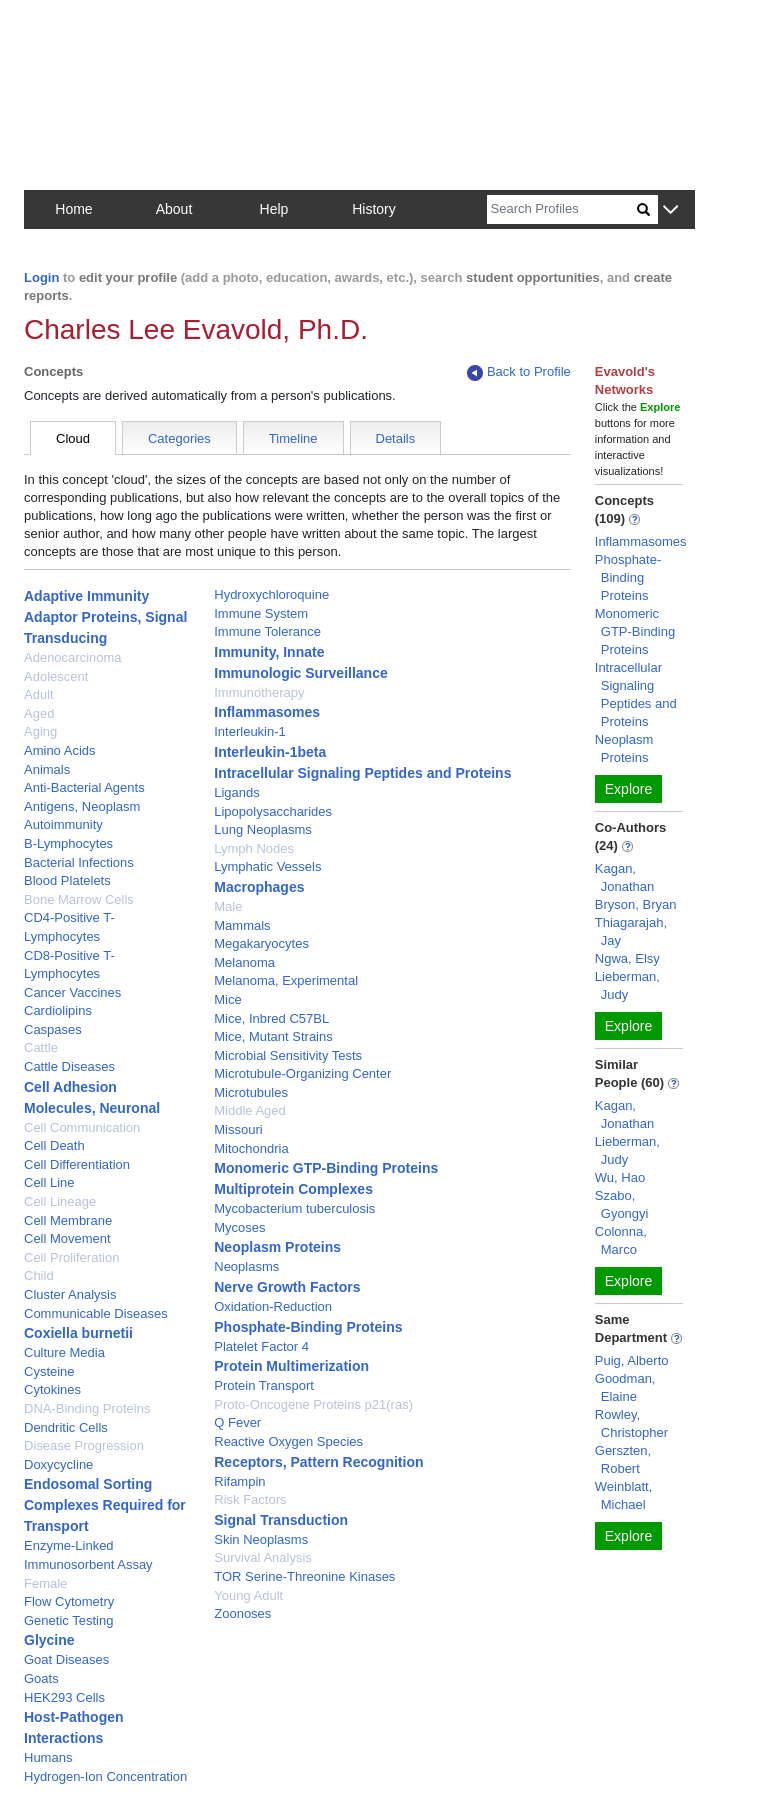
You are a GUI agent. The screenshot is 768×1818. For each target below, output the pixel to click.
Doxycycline (58, 1464)
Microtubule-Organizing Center (302, 1073)
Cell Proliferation (71, 1257)
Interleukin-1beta (270, 752)
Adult (39, 694)
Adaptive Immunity (86, 596)
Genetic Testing (68, 1620)
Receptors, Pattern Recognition (318, 1462)
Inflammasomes (267, 712)
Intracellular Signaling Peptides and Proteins (362, 773)
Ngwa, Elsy (627, 958)
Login (41, 277)
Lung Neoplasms (263, 829)
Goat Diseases (66, 1659)
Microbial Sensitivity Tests (288, 1055)
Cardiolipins (58, 1010)
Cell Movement (67, 1238)
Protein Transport (264, 1385)
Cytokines (52, 1389)
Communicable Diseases (96, 1313)
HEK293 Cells (64, 1697)
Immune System (261, 613)
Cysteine (49, 1371)
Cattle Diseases (69, 1066)
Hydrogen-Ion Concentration (105, 1776)
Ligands (237, 792)
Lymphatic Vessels (267, 866)
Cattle (41, 1047)
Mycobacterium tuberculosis (294, 1208)
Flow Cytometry (69, 1601)
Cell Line (49, 1182)
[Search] (562, 209)
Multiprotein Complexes (293, 1189)
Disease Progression (84, 1445)
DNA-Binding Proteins (87, 1408)
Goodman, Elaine (625, 1387)
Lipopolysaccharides (273, 811)
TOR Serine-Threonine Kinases (304, 1576)
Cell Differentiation (77, 1164)
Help (274, 209)
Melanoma (244, 962)
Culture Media (64, 1352)
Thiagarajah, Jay (631, 931)
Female (45, 1583)
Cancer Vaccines (72, 992)
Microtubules (251, 1092)
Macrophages (259, 887)
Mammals (242, 925)
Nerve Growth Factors (287, 1287)
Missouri (238, 1129)
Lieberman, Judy (627, 985)
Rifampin (239, 1481)
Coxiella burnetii (78, 1333)
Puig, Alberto (632, 1360)
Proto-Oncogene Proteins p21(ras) (313, 1404)
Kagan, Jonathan (625, 877)
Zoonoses (242, 1613)
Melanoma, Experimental (286, 980)
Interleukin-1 (250, 731)
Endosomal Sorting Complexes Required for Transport (105, 1505)
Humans (48, 1757)
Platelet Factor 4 (261, 1346)
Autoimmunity (63, 824)
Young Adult (248, 1595)
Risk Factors (250, 1499)
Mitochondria (251, 1148)
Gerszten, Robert (623, 1459)
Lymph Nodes (254, 848)
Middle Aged (250, 1110)
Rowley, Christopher (631, 1423)
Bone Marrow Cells (79, 899)
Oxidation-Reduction (273, 1306)
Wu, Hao (620, 1177)
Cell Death (54, 1145)
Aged (39, 713)
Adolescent (56, 676)
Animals (47, 769)
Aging (40, 731)
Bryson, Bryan (636, 904)
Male (228, 906)
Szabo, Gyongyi (622, 1204)
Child (39, 1275)
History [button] (374, 209)
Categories (179, 438)
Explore (628, 789)
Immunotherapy (259, 692)
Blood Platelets (67, 880)
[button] (670, 210)
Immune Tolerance (267, 631)
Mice (227, 999)
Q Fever (237, 1422)
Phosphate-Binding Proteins (308, 1327)
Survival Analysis (263, 1557)
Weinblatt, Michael (624, 1495)
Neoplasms (246, 1266)
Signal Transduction (281, 1520)
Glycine (49, 1640)
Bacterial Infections (79, 862)
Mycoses (239, 1227)
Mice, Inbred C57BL (271, 1018)
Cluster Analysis (70, 1294)
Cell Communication (82, 1127)
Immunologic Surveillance (301, 673)
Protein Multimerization (291, 1366)
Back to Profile (519, 372)
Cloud (73, 438)
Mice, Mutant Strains (273, 1036)
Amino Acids (60, 750)
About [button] (174, 209)
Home (73, 209)
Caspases (53, 1029)
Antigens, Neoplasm (82, 806)
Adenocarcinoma (73, 657)
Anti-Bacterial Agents (84, 787)
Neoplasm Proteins (277, 1247)
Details (396, 438)
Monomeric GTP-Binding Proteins (326, 1168)
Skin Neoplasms (261, 1539)
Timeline (293, 438)
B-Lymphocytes (68, 843)
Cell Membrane (68, 1220)
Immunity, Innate (269, 652)
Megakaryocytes (261, 943)
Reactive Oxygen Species (288, 1441)
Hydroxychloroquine (271, 594)
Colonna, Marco (621, 1240)
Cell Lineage (60, 1201)
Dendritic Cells (66, 1427)
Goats (41, 1678)
